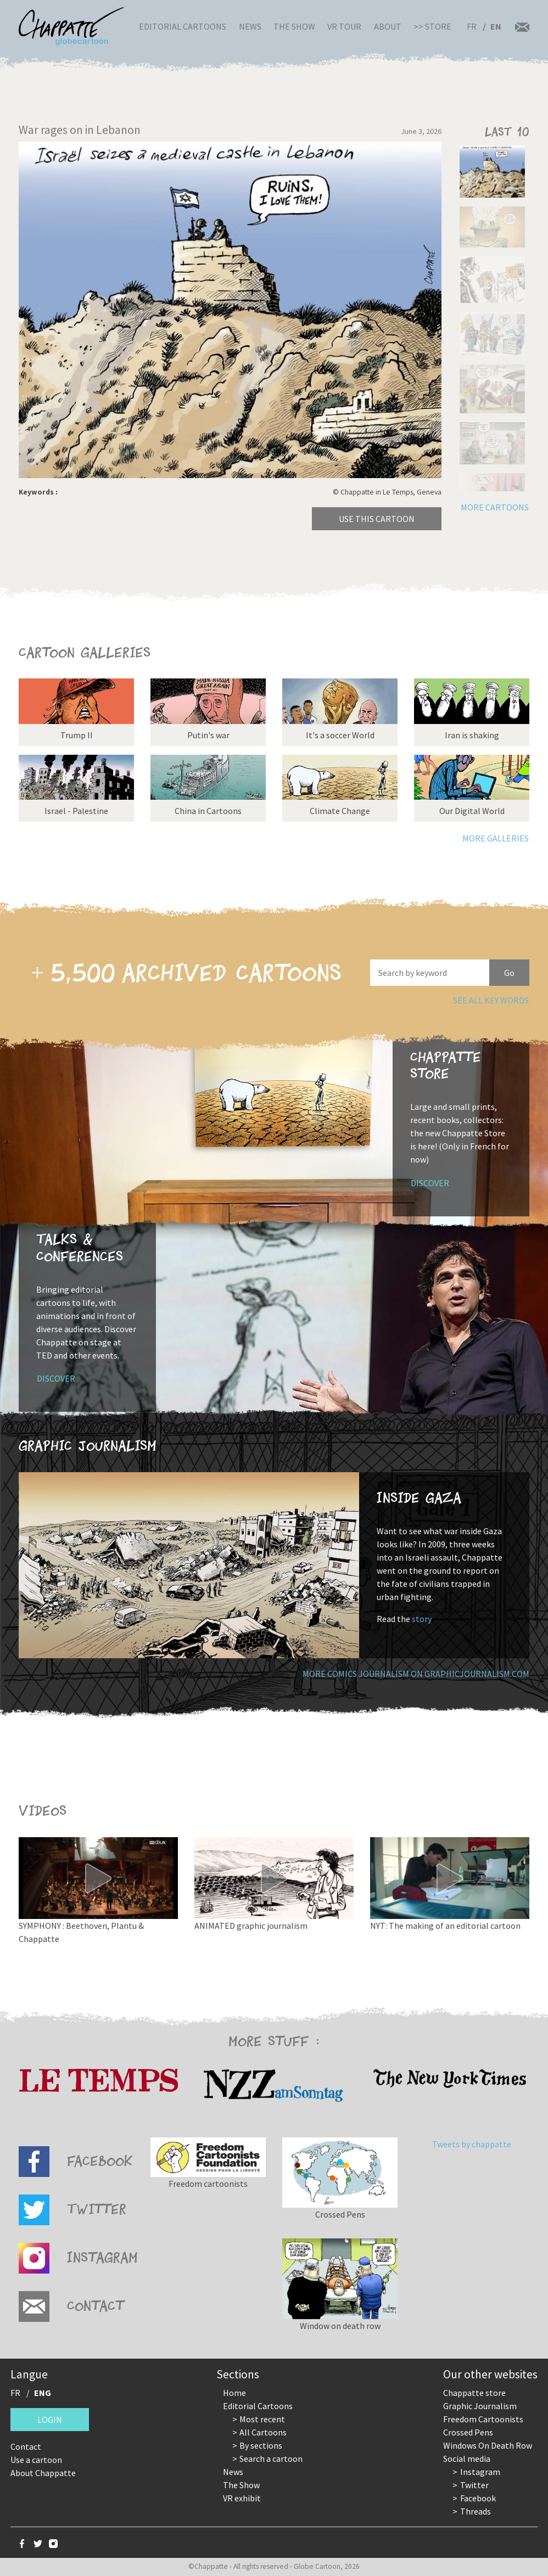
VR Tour (344, 26)
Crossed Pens (468, 2432)
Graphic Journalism (480, 2405)
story (422, 1618)
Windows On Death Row (487, 2445)
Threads (475, 2511)
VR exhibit (242, 2498)
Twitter (474, 2484)
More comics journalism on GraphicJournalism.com (416, 1673)
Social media (466, 2458)
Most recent (262, 2419)
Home (234, 2392)
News (250, 26)
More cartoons (495, 507)
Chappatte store (474, 2392)
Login (49, 2419)
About (387, 26)
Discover (430, 1182)
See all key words (491, 1000)
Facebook (478, 2498)
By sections (260, 2445)
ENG (42, 2392)
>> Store (432, 26)
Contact (25, 2446)
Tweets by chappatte (471, 2144)
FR (472, 26)
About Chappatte (43, 2472)
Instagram (480, 2471)
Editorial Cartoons (182, 26)
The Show (294, 26)
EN (495, 26)
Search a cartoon (271, 2458)
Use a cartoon (36, 2459)
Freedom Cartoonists (483, 2419)
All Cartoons (263, 2432)
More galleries (495, 838)
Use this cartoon (377, 518)
